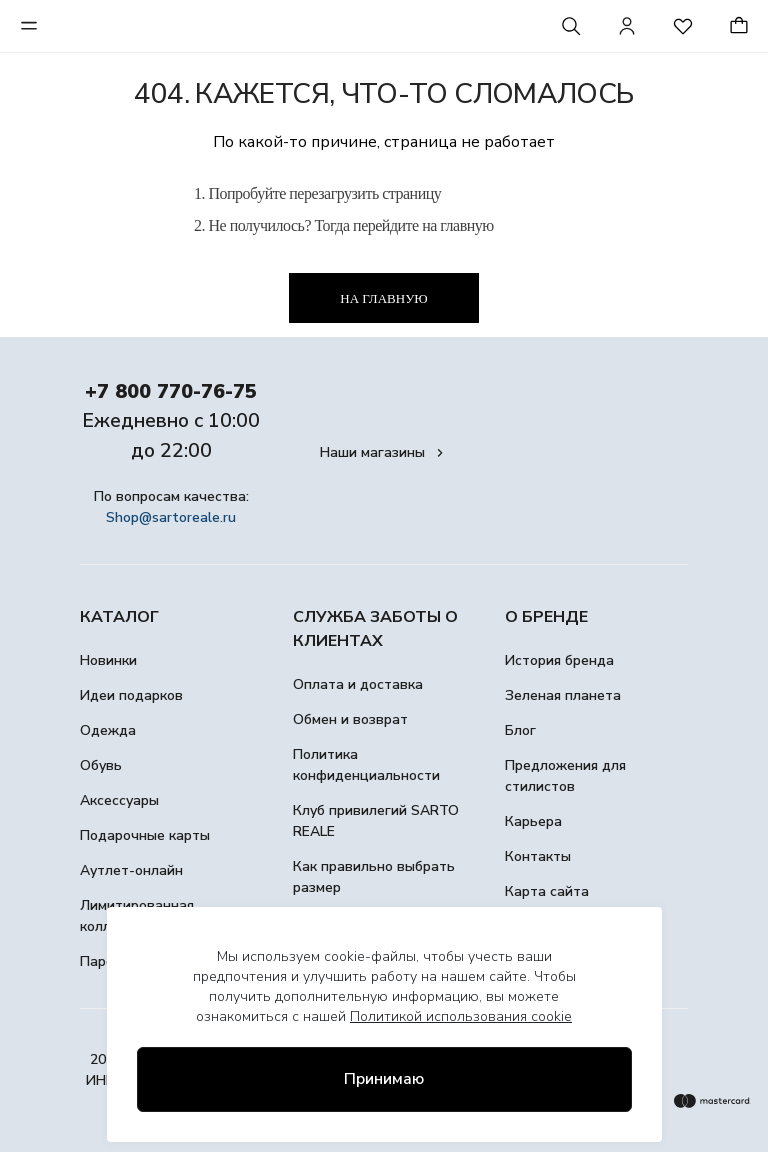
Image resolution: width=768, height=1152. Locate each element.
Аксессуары (119, 800)
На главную (383, 298)
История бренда (559, 660)
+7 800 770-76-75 (171, 391)
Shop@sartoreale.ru (171, 517)
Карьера (533, 821)
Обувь (101, 765)
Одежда (108, 730)
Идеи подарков (131, 695)
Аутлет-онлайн (131, 870)
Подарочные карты (145, 835)
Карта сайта (547, 891)
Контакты (538, 856)
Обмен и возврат (350, 719)
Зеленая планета (563, 695)
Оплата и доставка (358, 684)
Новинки (108, 660)
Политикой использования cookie (461, 1016)
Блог (520, 730)
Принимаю (384, 1079)
